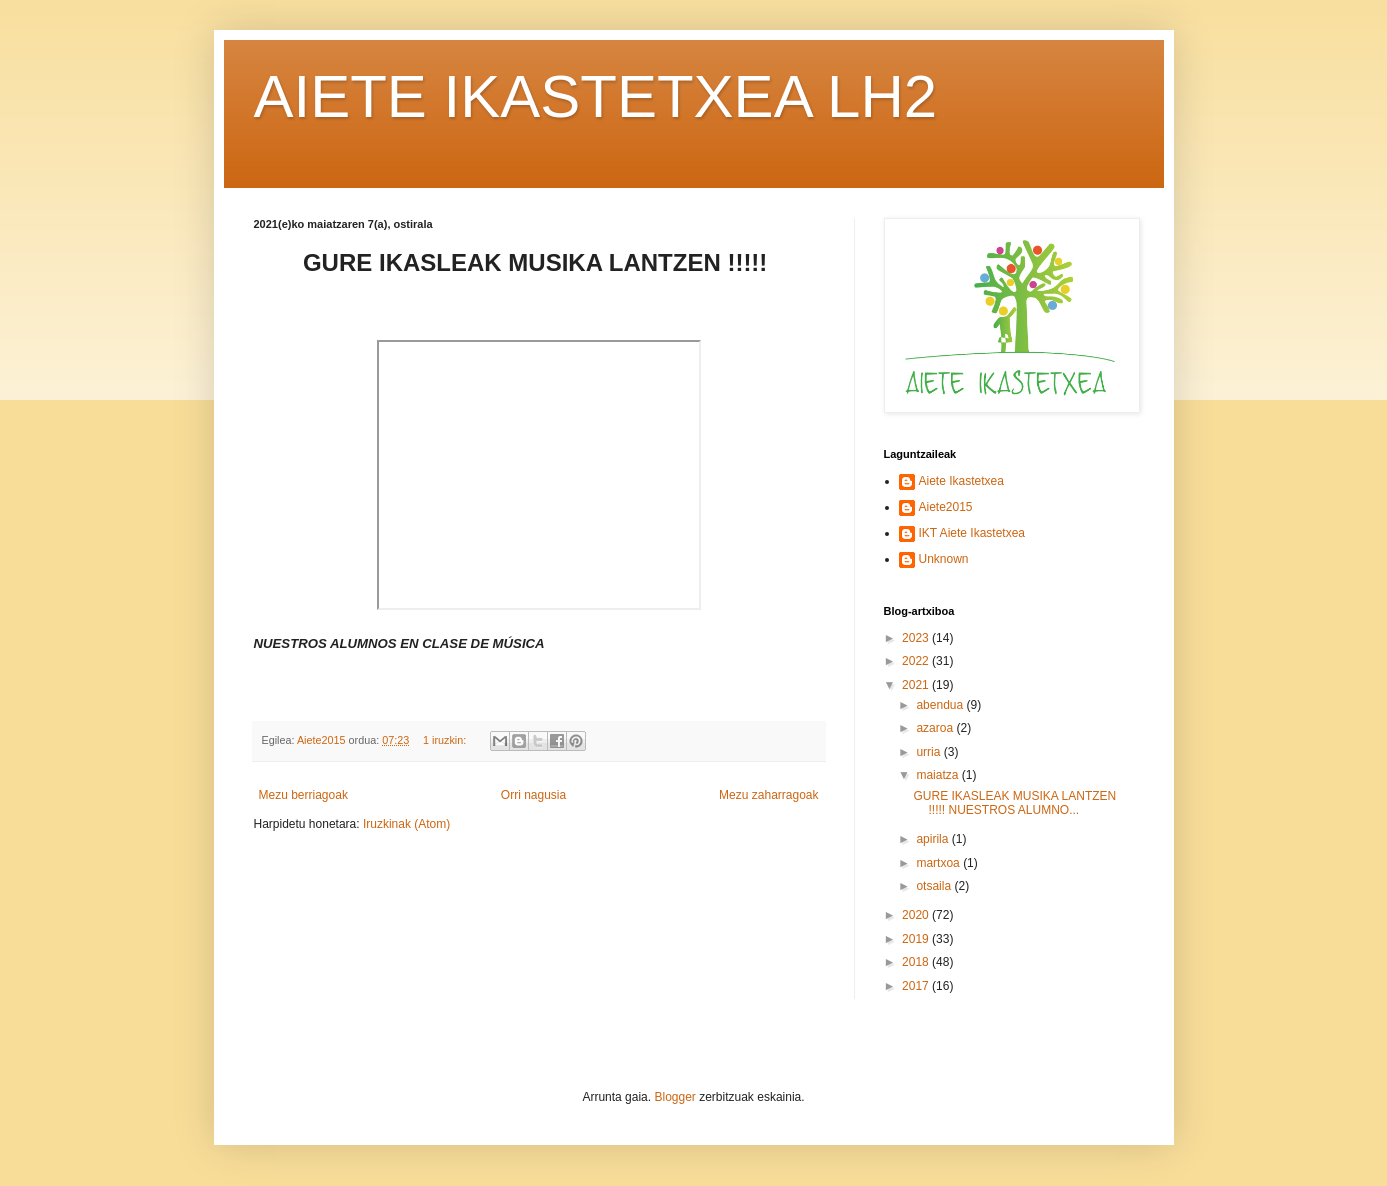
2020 (917, 915)
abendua (941, 705)
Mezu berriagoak (303, 795)
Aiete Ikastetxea (961, 481)
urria (929, 752)
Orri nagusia (533, 795)
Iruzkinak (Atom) (406, 824)
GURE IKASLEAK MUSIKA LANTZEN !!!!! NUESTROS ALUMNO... (1014, 803)
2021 (917, 685)
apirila (933, 839)
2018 (917, 962)
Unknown (944, 559)
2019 (917, 939)
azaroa (936, 728)
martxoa (939, 863)
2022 (917, 661)
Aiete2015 (946, 507)
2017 (917, 986)
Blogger (674, 1097)
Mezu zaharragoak (768, 795)
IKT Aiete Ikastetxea (972, 533)
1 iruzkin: (446, 740)
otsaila (935, 886)
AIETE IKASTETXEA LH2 (596, 96)
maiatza (938, 775)
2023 (917, 638)
